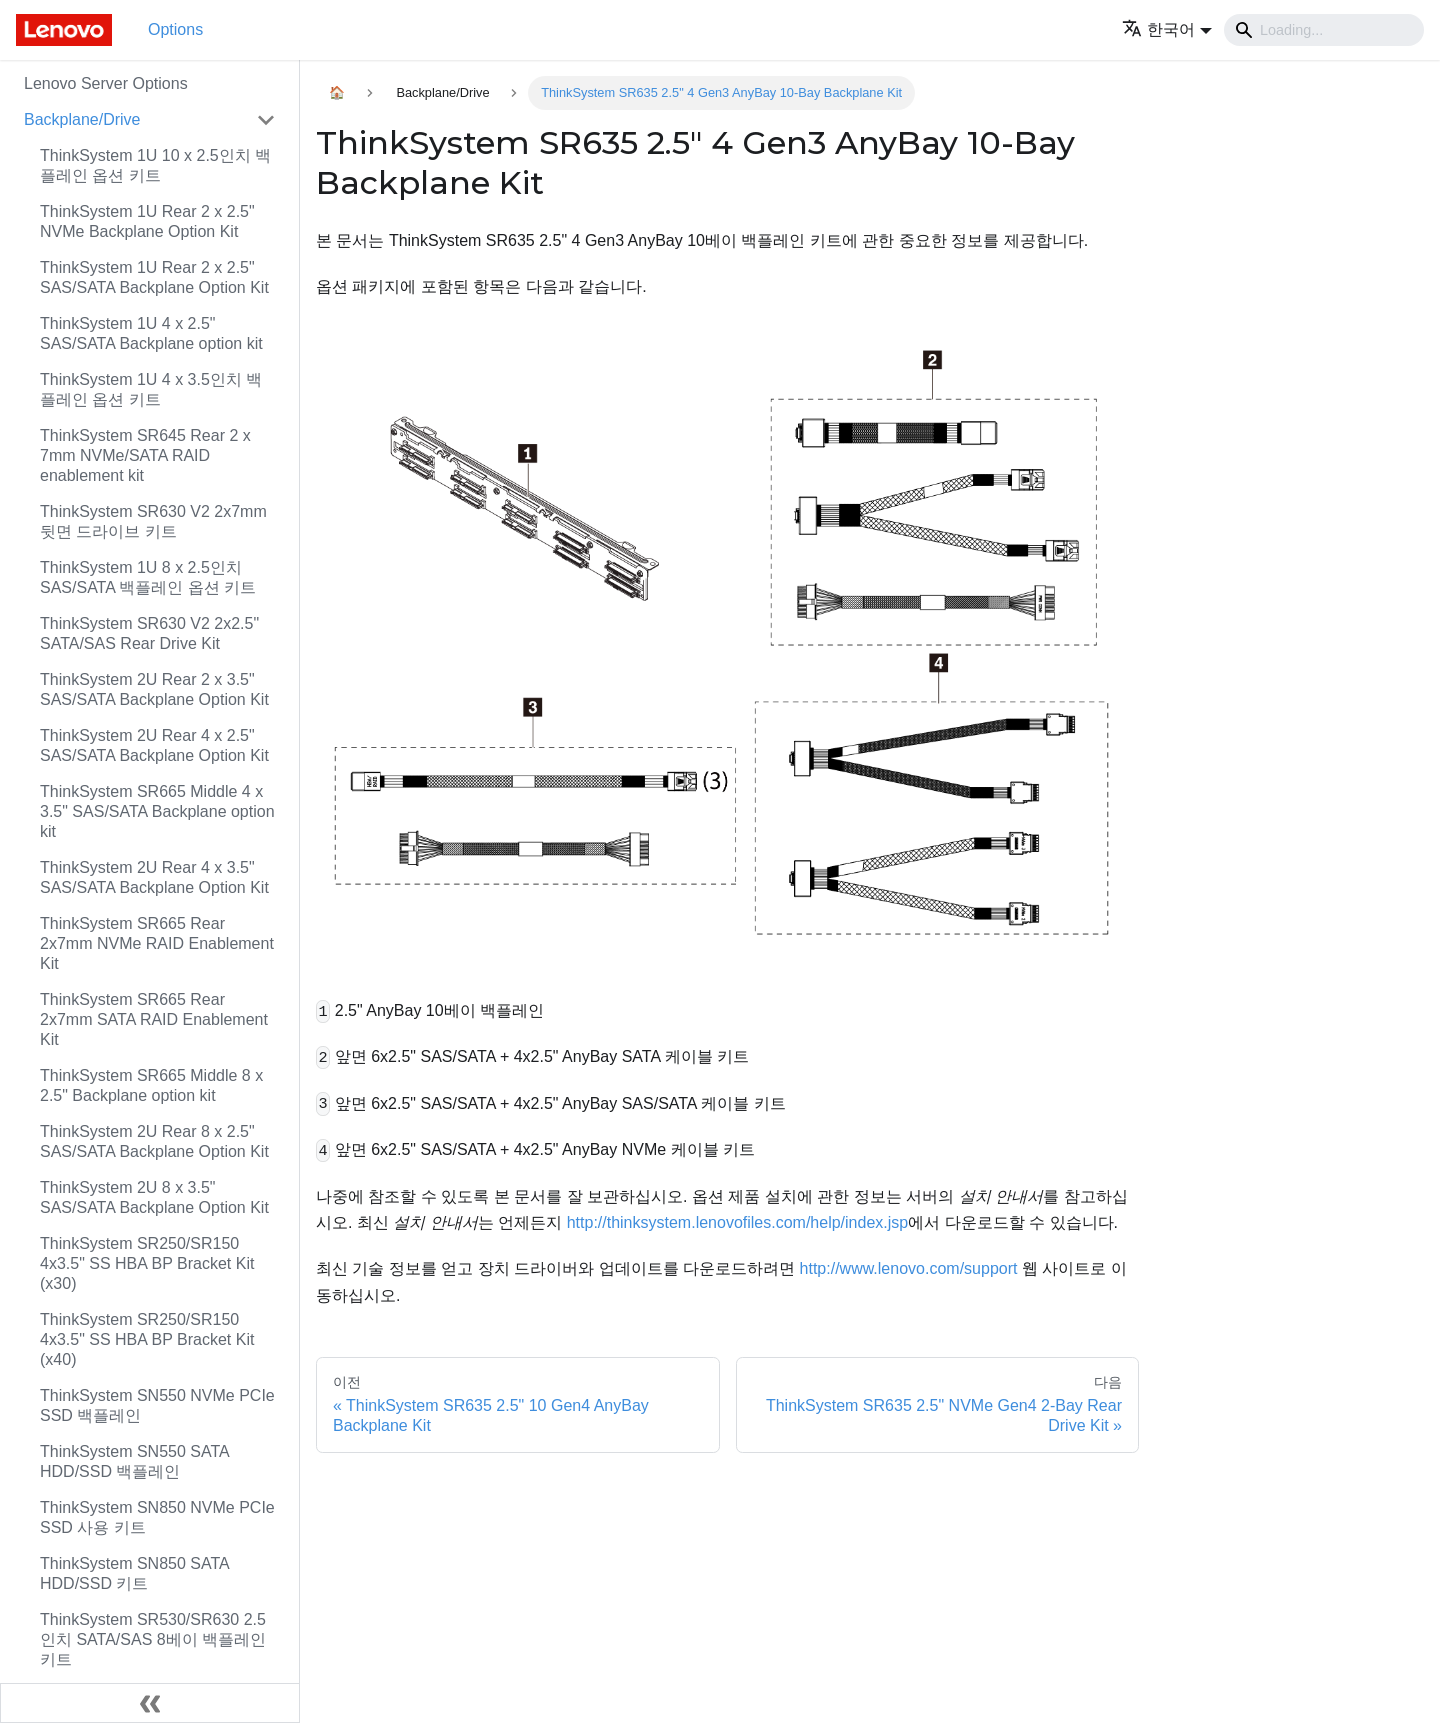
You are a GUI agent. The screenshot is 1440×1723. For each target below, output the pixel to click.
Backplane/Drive (82, 119)
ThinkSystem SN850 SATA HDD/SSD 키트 (134, 1573)
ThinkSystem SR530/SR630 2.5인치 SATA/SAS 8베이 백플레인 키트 (153, 1639)
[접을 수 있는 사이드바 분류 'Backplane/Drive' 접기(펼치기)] (266, 120)
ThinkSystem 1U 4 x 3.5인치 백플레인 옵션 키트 (151, 389)
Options (175, 29)
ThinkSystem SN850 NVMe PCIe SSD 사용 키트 (157, 1517)
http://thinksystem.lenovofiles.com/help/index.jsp (738, 1222)
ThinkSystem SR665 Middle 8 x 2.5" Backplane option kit (151, 1085)
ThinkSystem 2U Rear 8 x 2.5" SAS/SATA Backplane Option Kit (154, 1141)
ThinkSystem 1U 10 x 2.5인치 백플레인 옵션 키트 (155, 165)
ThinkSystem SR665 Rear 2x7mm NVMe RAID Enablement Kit (157, 943)
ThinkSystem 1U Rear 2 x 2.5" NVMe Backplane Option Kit (147, 221)
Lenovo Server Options (106, 83)
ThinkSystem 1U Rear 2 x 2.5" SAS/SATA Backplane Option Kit (154, 277)
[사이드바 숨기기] (150, 1703)
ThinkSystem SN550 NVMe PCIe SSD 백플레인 (157, 1405)
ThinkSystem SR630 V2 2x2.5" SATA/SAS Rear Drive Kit (149, 633)
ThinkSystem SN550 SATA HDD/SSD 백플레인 (134, 1461)
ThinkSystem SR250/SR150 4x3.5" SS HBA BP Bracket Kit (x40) (147, 1339)
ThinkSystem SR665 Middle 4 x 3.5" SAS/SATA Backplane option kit (157, 811)
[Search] (1324, 30)
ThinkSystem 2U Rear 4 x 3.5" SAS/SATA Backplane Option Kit (154, 877)
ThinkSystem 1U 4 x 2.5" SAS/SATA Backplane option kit (151, 333)
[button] (1167, 29)
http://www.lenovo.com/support (909, 1268)
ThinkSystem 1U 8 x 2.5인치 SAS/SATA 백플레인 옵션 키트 (148, 577)
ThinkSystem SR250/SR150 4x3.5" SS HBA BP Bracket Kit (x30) (147, 1263)
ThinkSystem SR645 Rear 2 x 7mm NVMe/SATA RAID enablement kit (145, 455)
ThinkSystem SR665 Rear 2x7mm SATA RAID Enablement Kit (154, 1019)
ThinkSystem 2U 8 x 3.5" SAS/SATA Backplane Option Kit (154, 1197)
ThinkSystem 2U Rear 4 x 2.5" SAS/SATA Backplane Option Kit (154, 745)
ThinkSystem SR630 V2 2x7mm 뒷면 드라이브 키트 (153, 521)
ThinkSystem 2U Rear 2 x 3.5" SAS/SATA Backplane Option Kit (154, 689)
